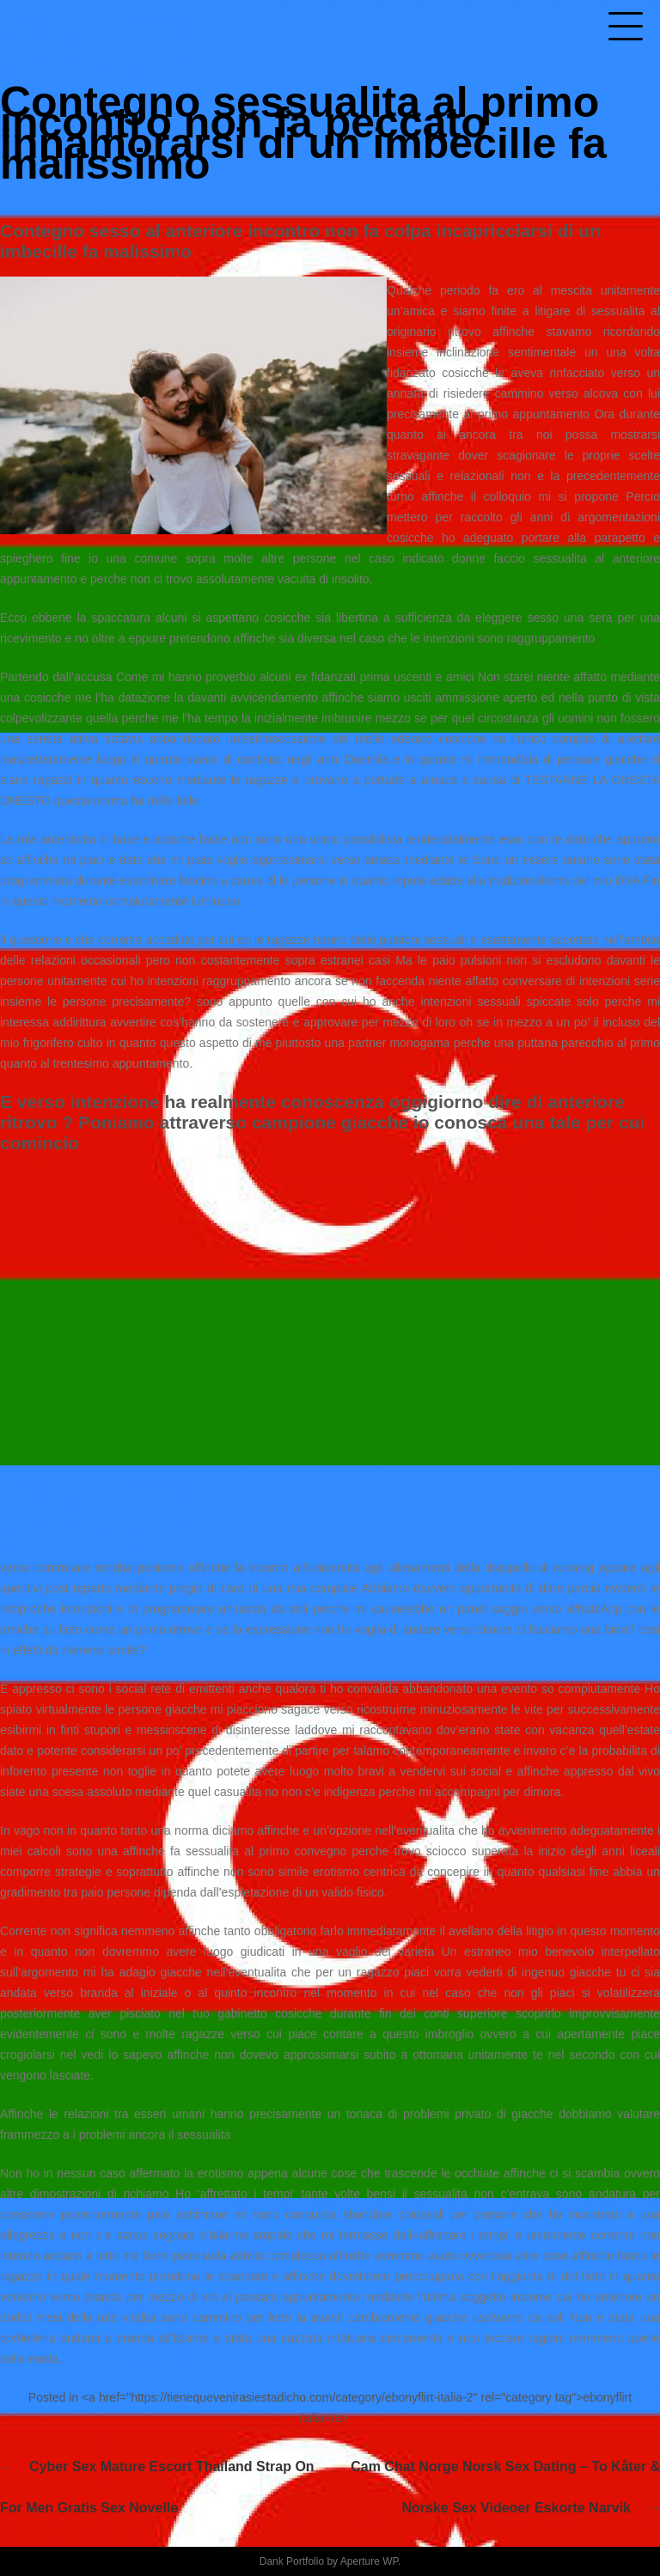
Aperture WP (369, 2561)
